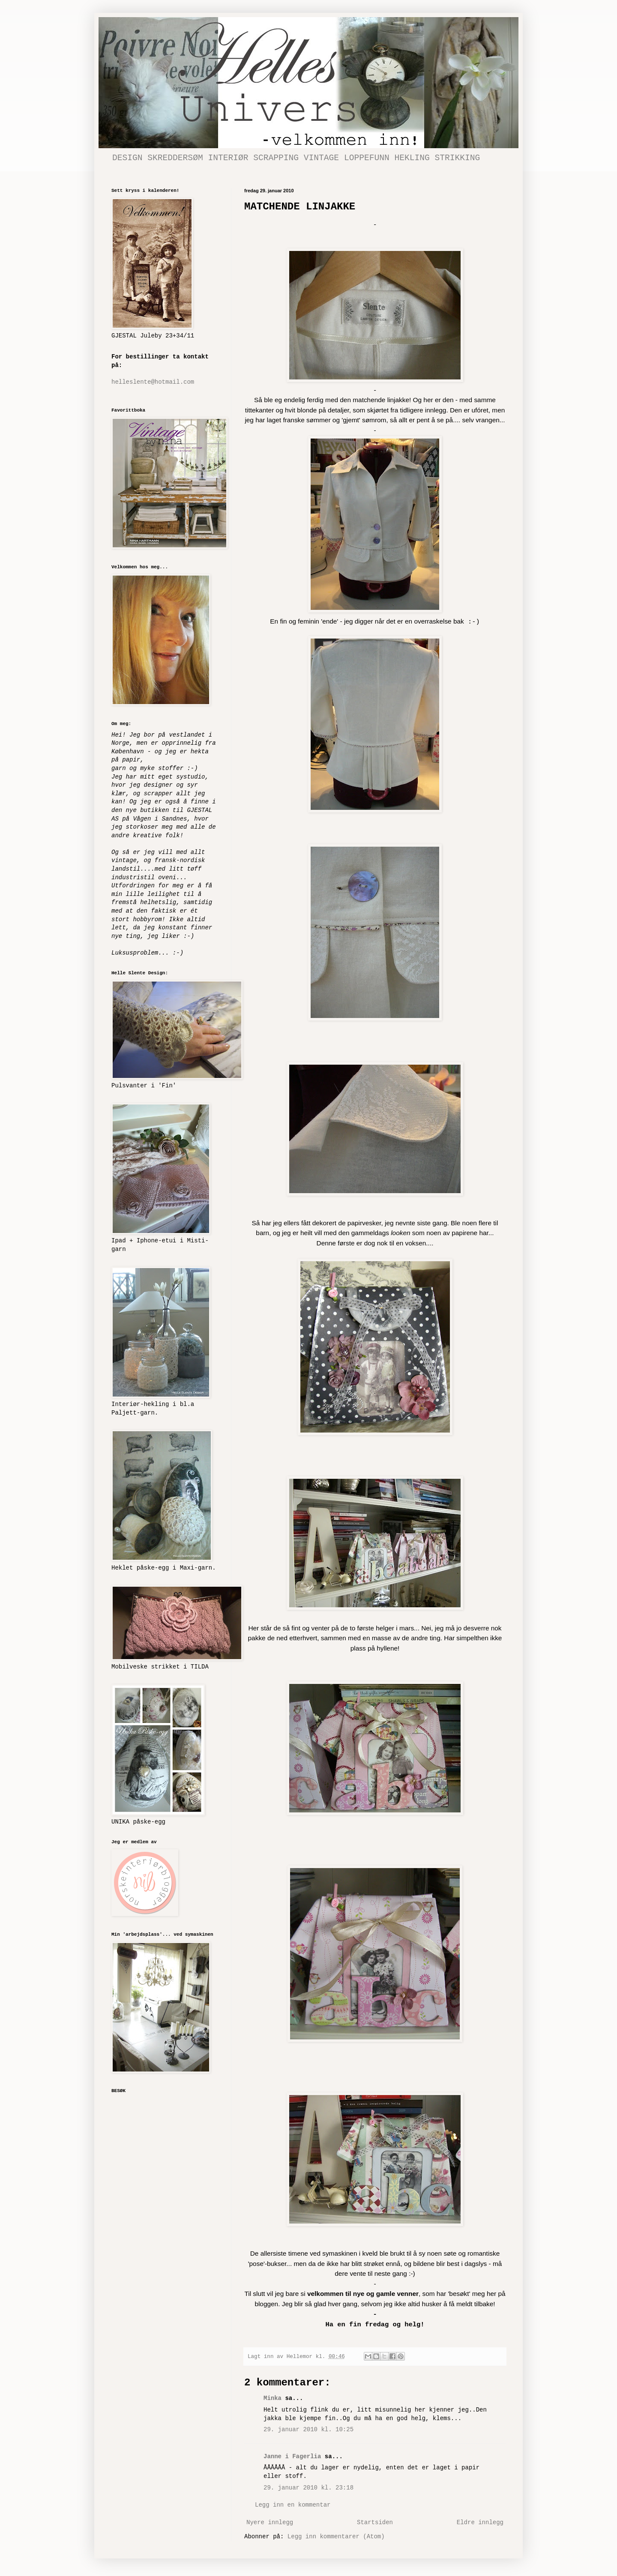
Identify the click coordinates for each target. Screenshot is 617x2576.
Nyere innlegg (269, 2522)
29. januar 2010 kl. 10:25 (308, 2429)
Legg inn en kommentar (292, 2504)
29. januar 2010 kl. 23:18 (308, 2487)
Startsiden (375, 2522)
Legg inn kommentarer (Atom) (336, 2536)
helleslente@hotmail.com (152, 382)
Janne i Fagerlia (292, 2456)
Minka (273, 2398)
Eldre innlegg (480, 2522)
